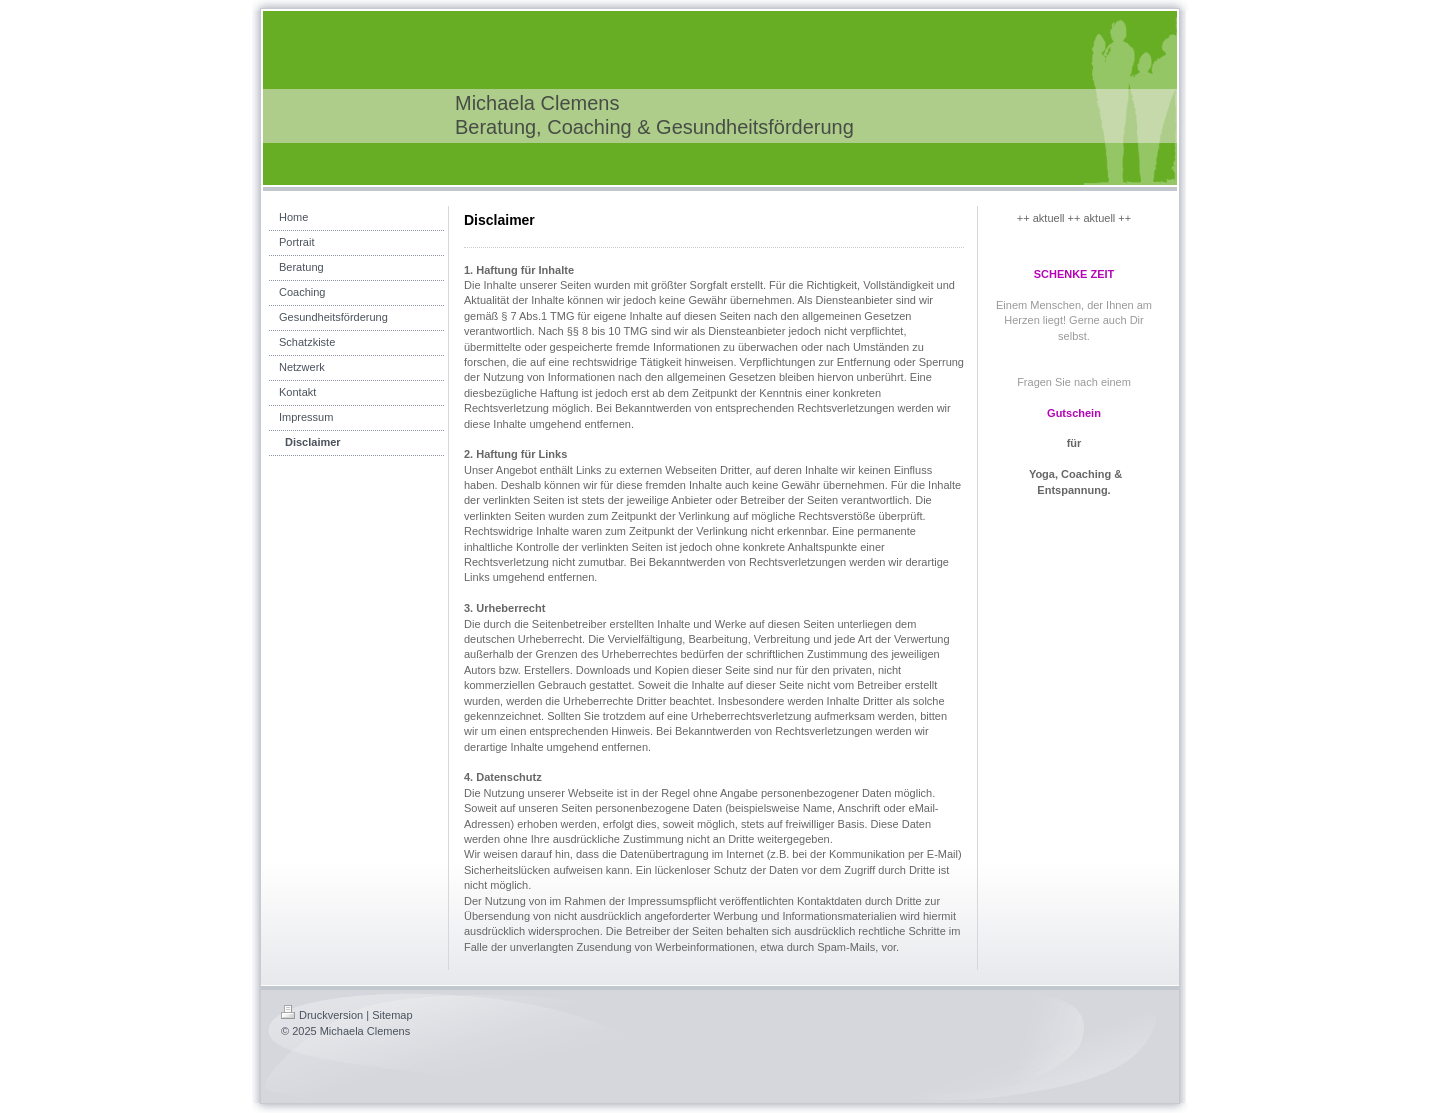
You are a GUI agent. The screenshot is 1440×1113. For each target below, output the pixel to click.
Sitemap (392, 1015)
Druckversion (322, 1015)
